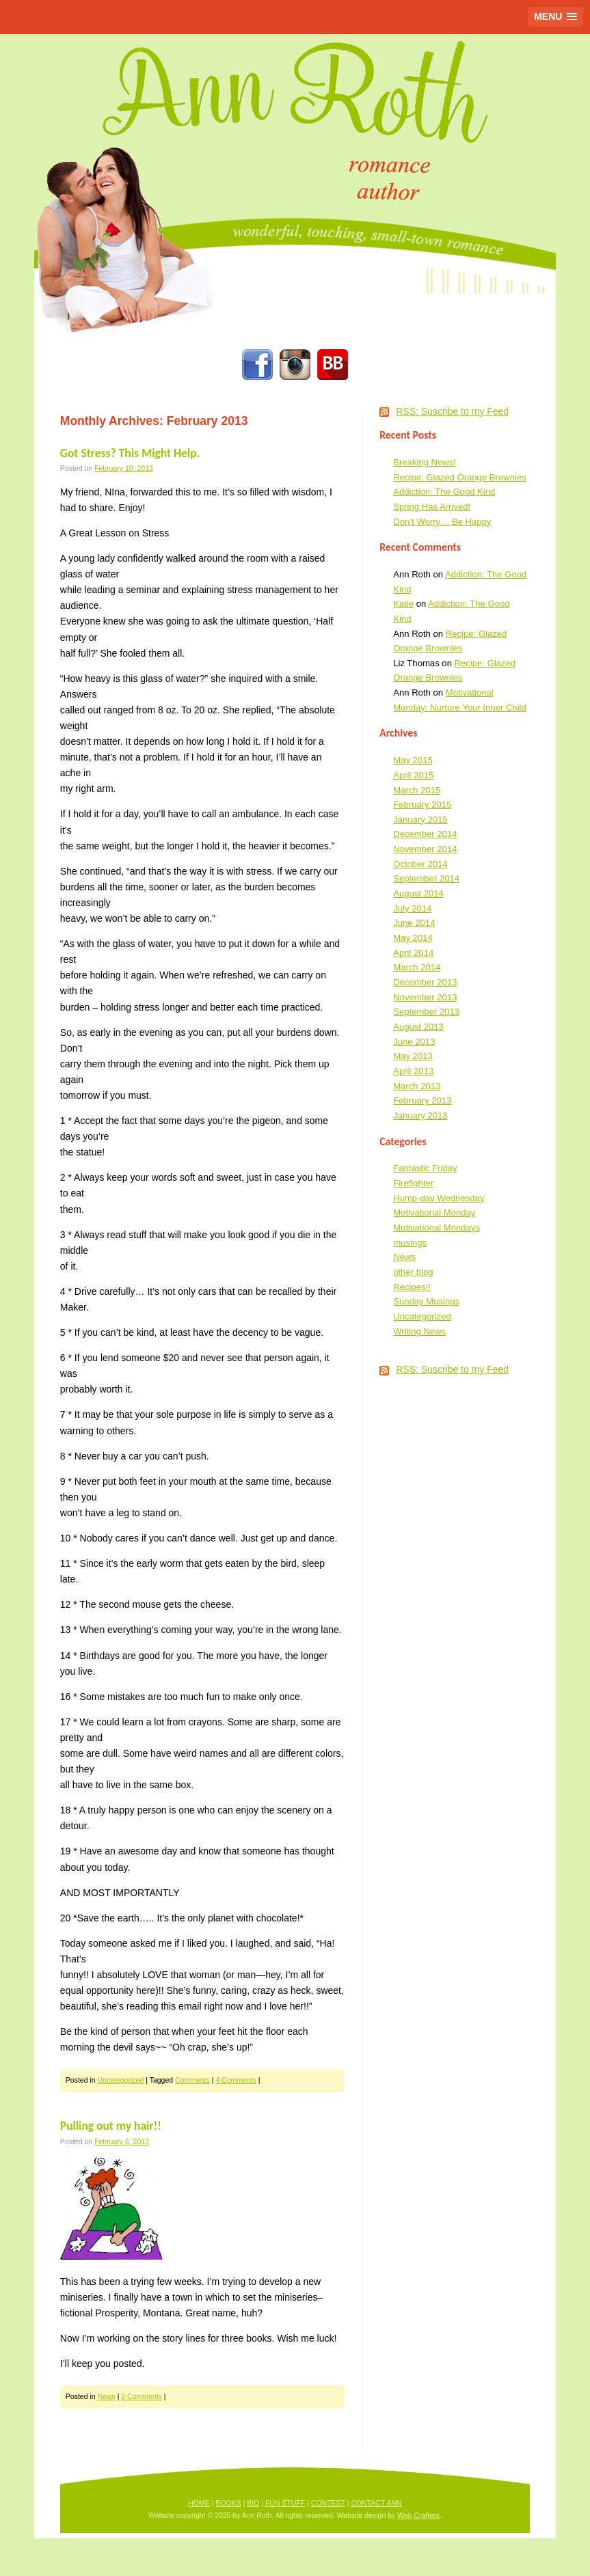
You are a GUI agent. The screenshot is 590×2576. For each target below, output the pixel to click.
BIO (253, 2503)
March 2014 (416, 967)
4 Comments (235, 2080)
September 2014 (426, 878)
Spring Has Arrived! (431, 507)
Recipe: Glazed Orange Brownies (459, 477)
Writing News (419, 1331)
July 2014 (412, 908)
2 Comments (141, 2396)
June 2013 (414, 1042)
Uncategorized (121, 2080)
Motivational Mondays (436, 1227)
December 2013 (425, 982)
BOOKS (228, 2503)
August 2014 (418, 893)
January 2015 (420, 819)
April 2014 (413, 953)
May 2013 (413, 1056)
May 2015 (413, 760)
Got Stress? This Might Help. (130, 453)
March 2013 (416, 1086)
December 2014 (425, 834)
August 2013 (418, 1027)
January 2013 (420, 1115)
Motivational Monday (434, 1212)
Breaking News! (424, 462)
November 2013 (425, 997)
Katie (403, 604)
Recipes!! (412, 1287)
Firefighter (413, 1183)
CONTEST (328, 2503)
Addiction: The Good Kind (444, 492)
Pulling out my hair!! (110, 2125)
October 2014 (420, 864)
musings (410, 1242)
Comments (192, 2080)
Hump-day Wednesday (438, 1198)
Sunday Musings (426, 1301)
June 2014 (414, 923)
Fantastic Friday (425, 1168)
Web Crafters (418, 2515)
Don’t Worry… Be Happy (442, 522)
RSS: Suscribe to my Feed (452, 411)
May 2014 (413, 938)
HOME (199, 2503)
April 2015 (413, 775)
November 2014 (425, 849)
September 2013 (426, 1011)
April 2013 (413, 1071)
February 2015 (422, 804)
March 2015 (416, 790)
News (107, 2396)
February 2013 (422, 1100)
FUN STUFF (285, 2503)
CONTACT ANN (376, 2503)
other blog (413, 1272)
